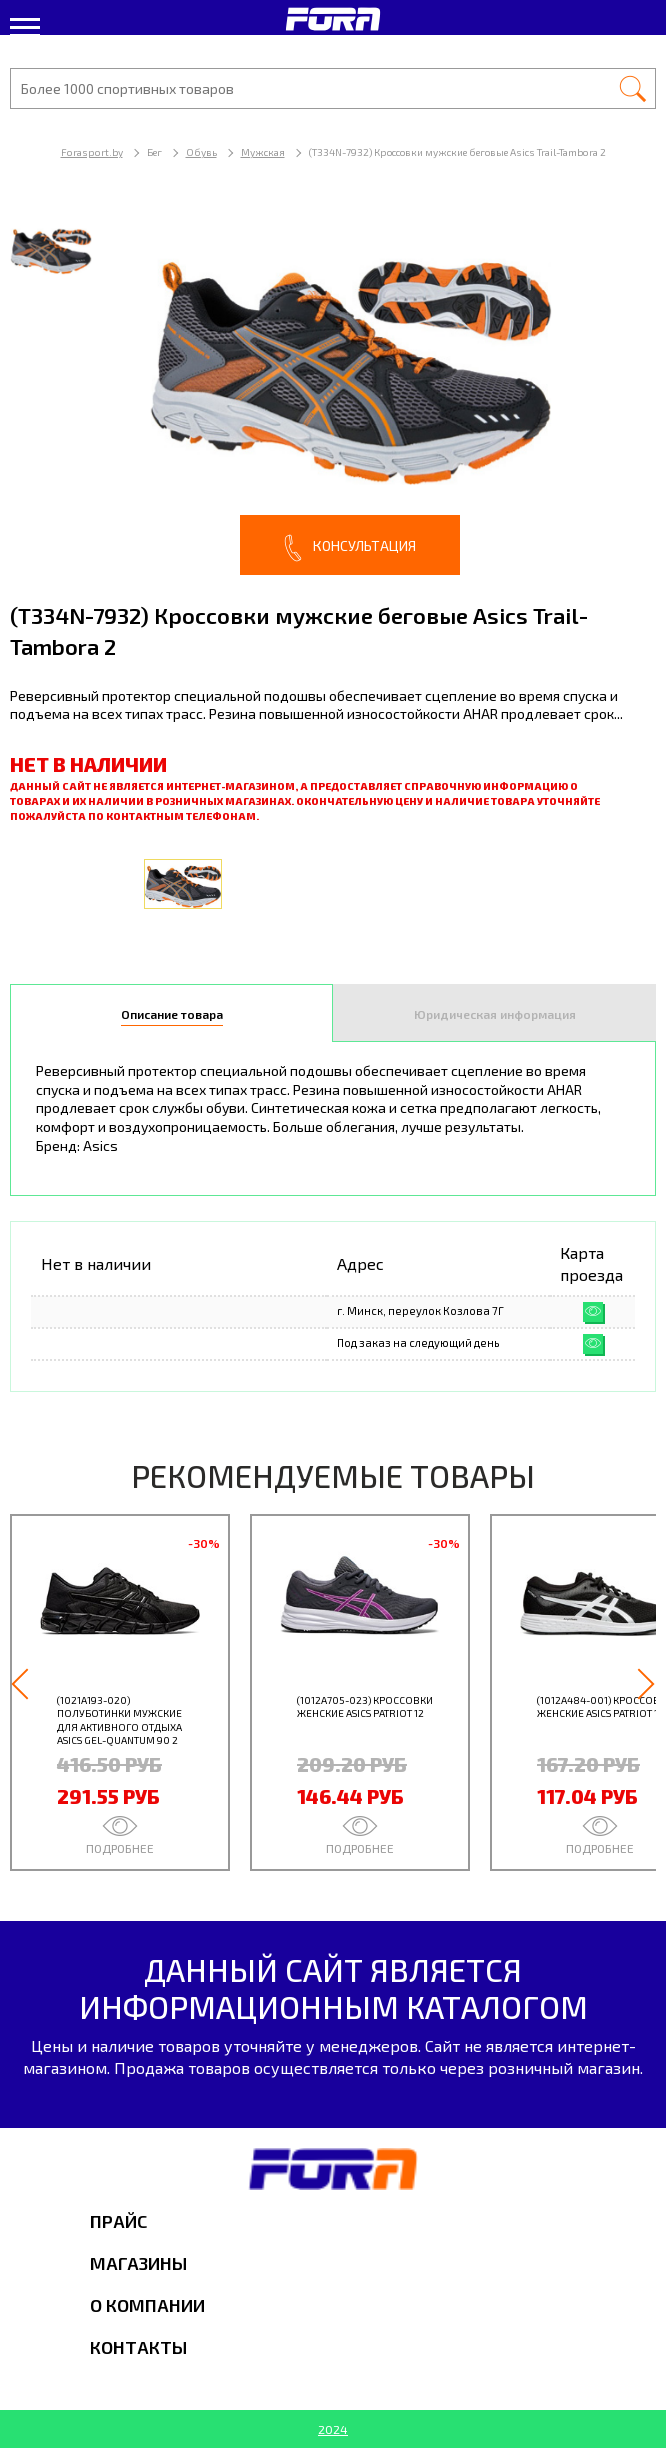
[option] (333, 389)
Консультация (350, 548)
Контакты (138, 2347)
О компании (147, 2305)
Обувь (201, 152)
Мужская (263, 152)
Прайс (118, 2221)
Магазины (138, 2263)
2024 (333, 2429)
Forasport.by (92, 152)
